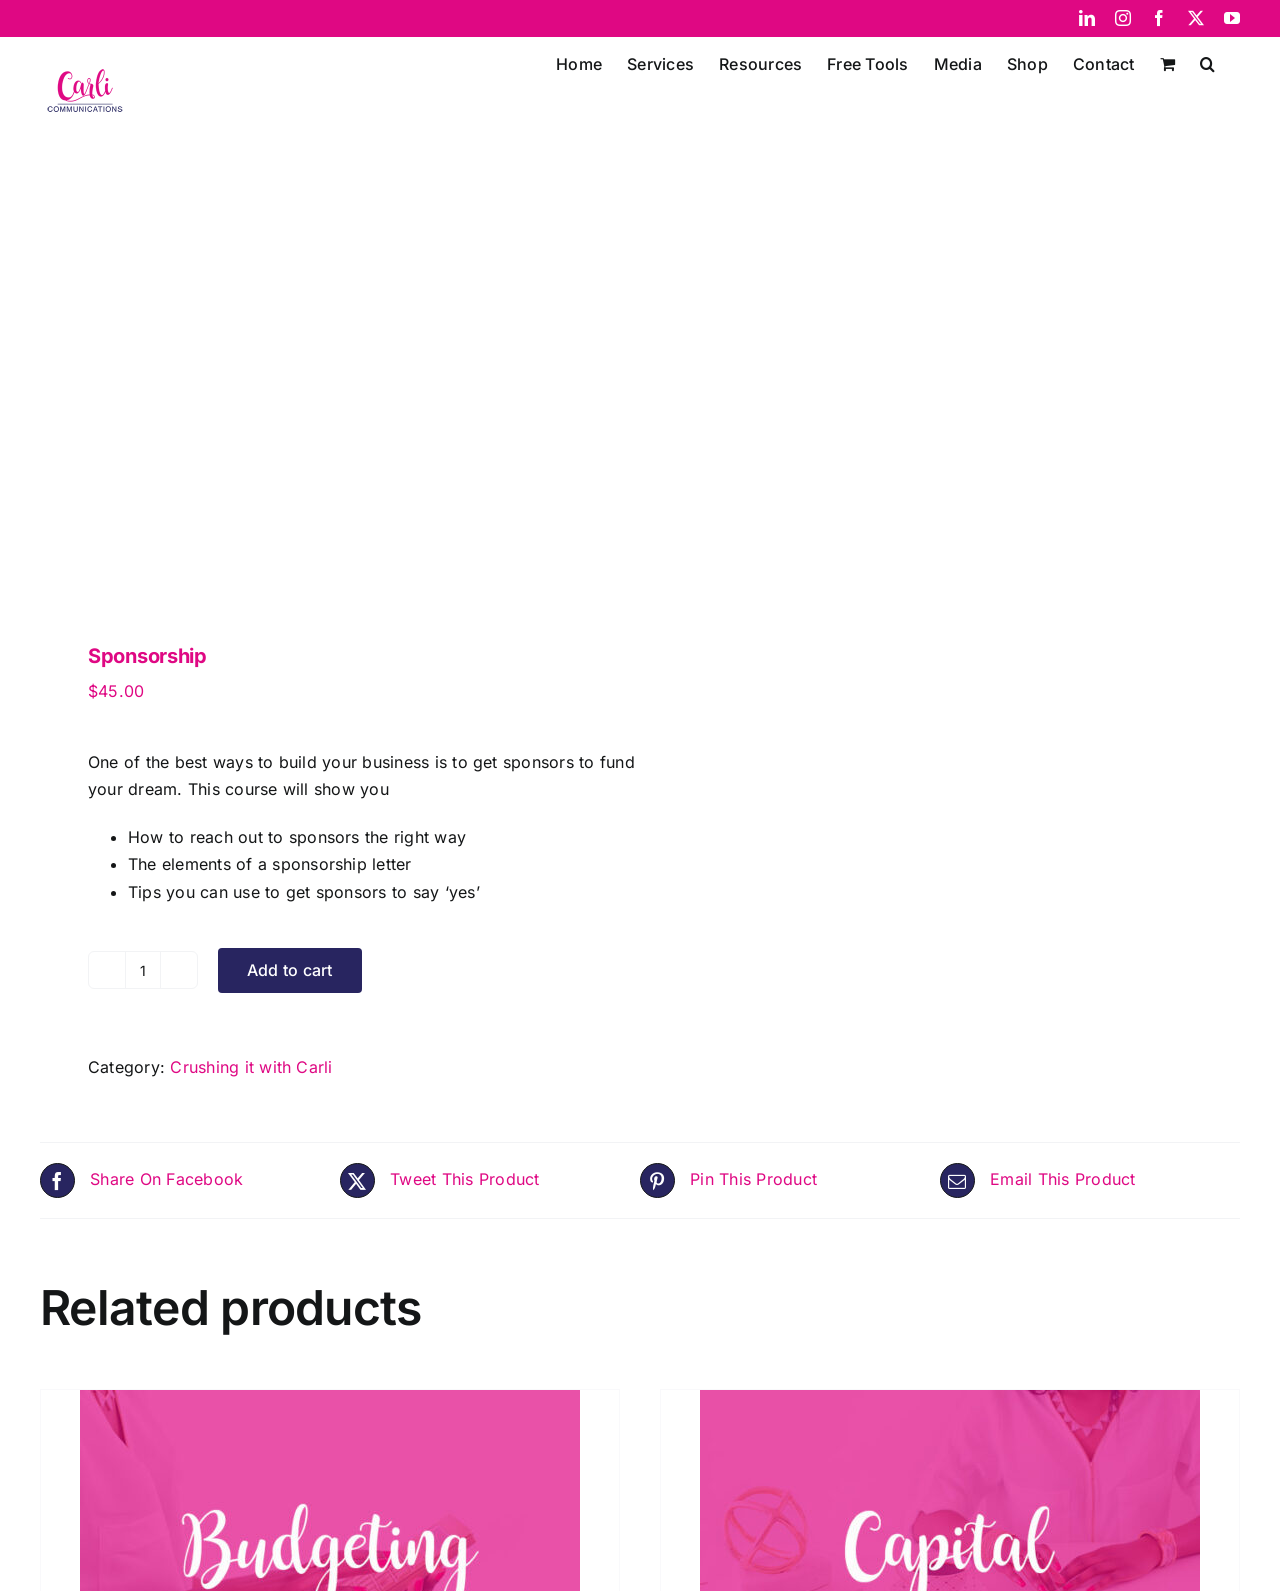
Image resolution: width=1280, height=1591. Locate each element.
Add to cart (290, 970)
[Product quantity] (143, 970)
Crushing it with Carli (251, 1067)
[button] (1207, 62)
